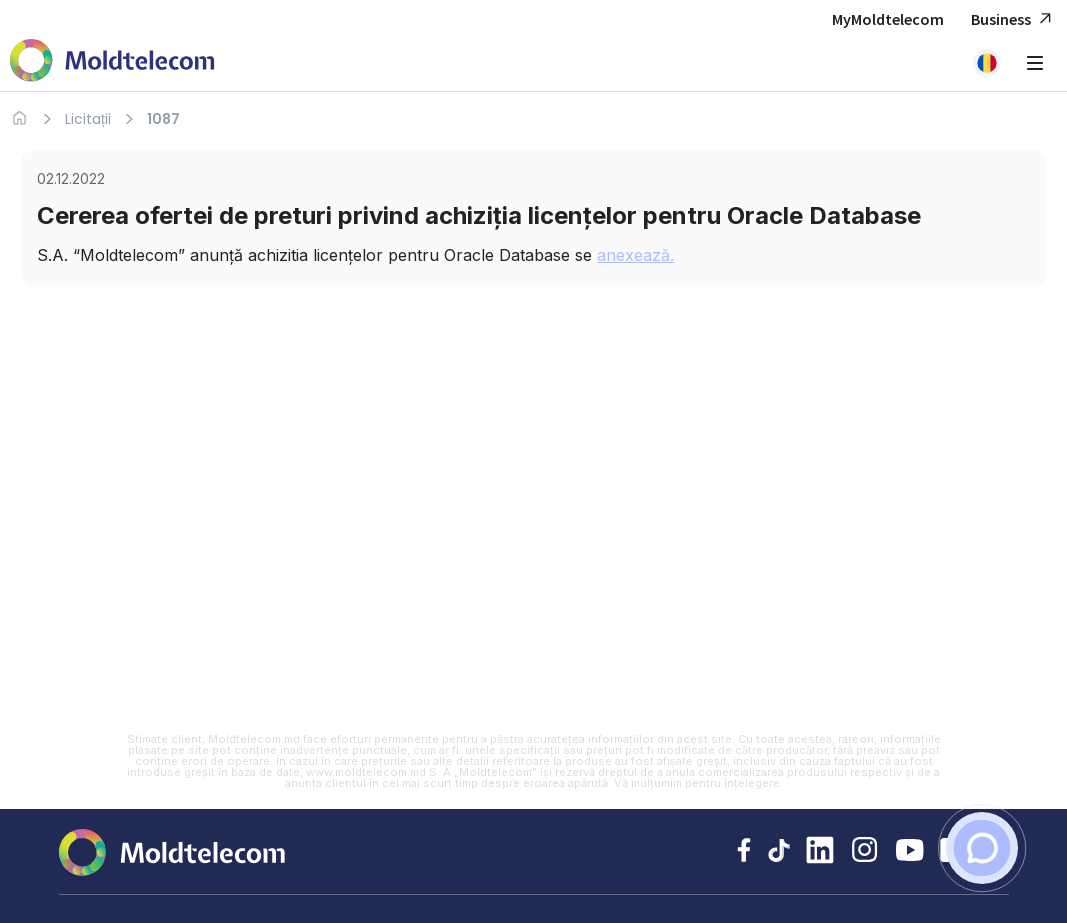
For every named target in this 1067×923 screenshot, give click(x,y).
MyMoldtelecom (888, 19)
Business (1014, 19)
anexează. (635, 255)
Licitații (88, 119)
